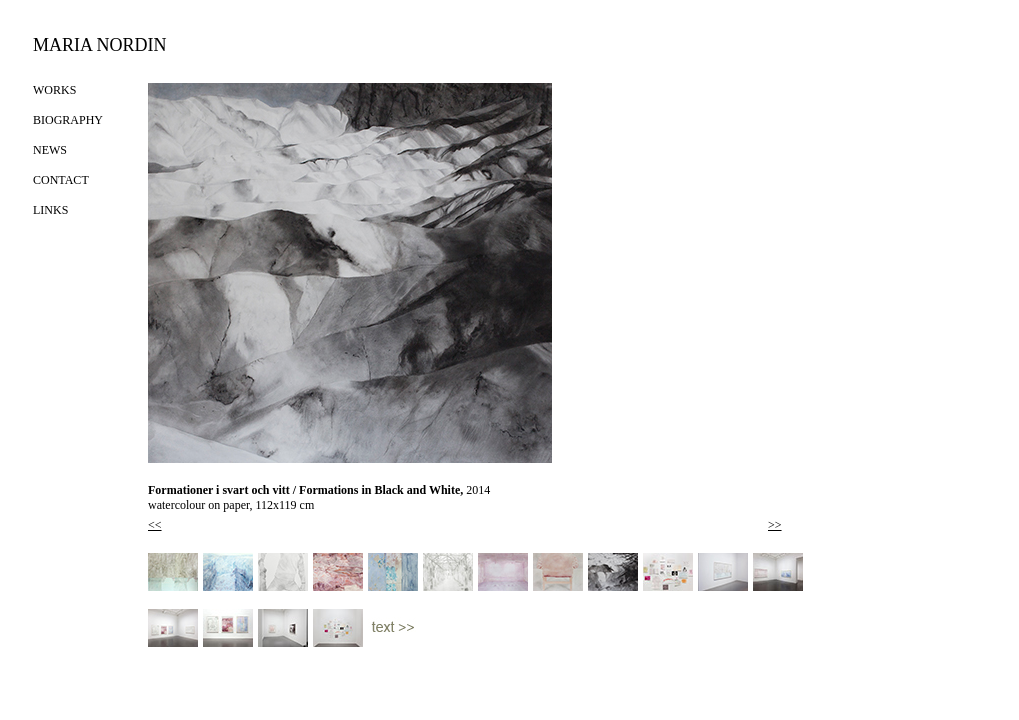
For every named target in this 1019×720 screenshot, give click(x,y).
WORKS (54, 90)
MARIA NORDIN (100, 45)
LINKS (50, 210)
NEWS (50, 150)
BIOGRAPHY (68, 120)
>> (775, 525)
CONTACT (61, 180)
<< (155, 525)
